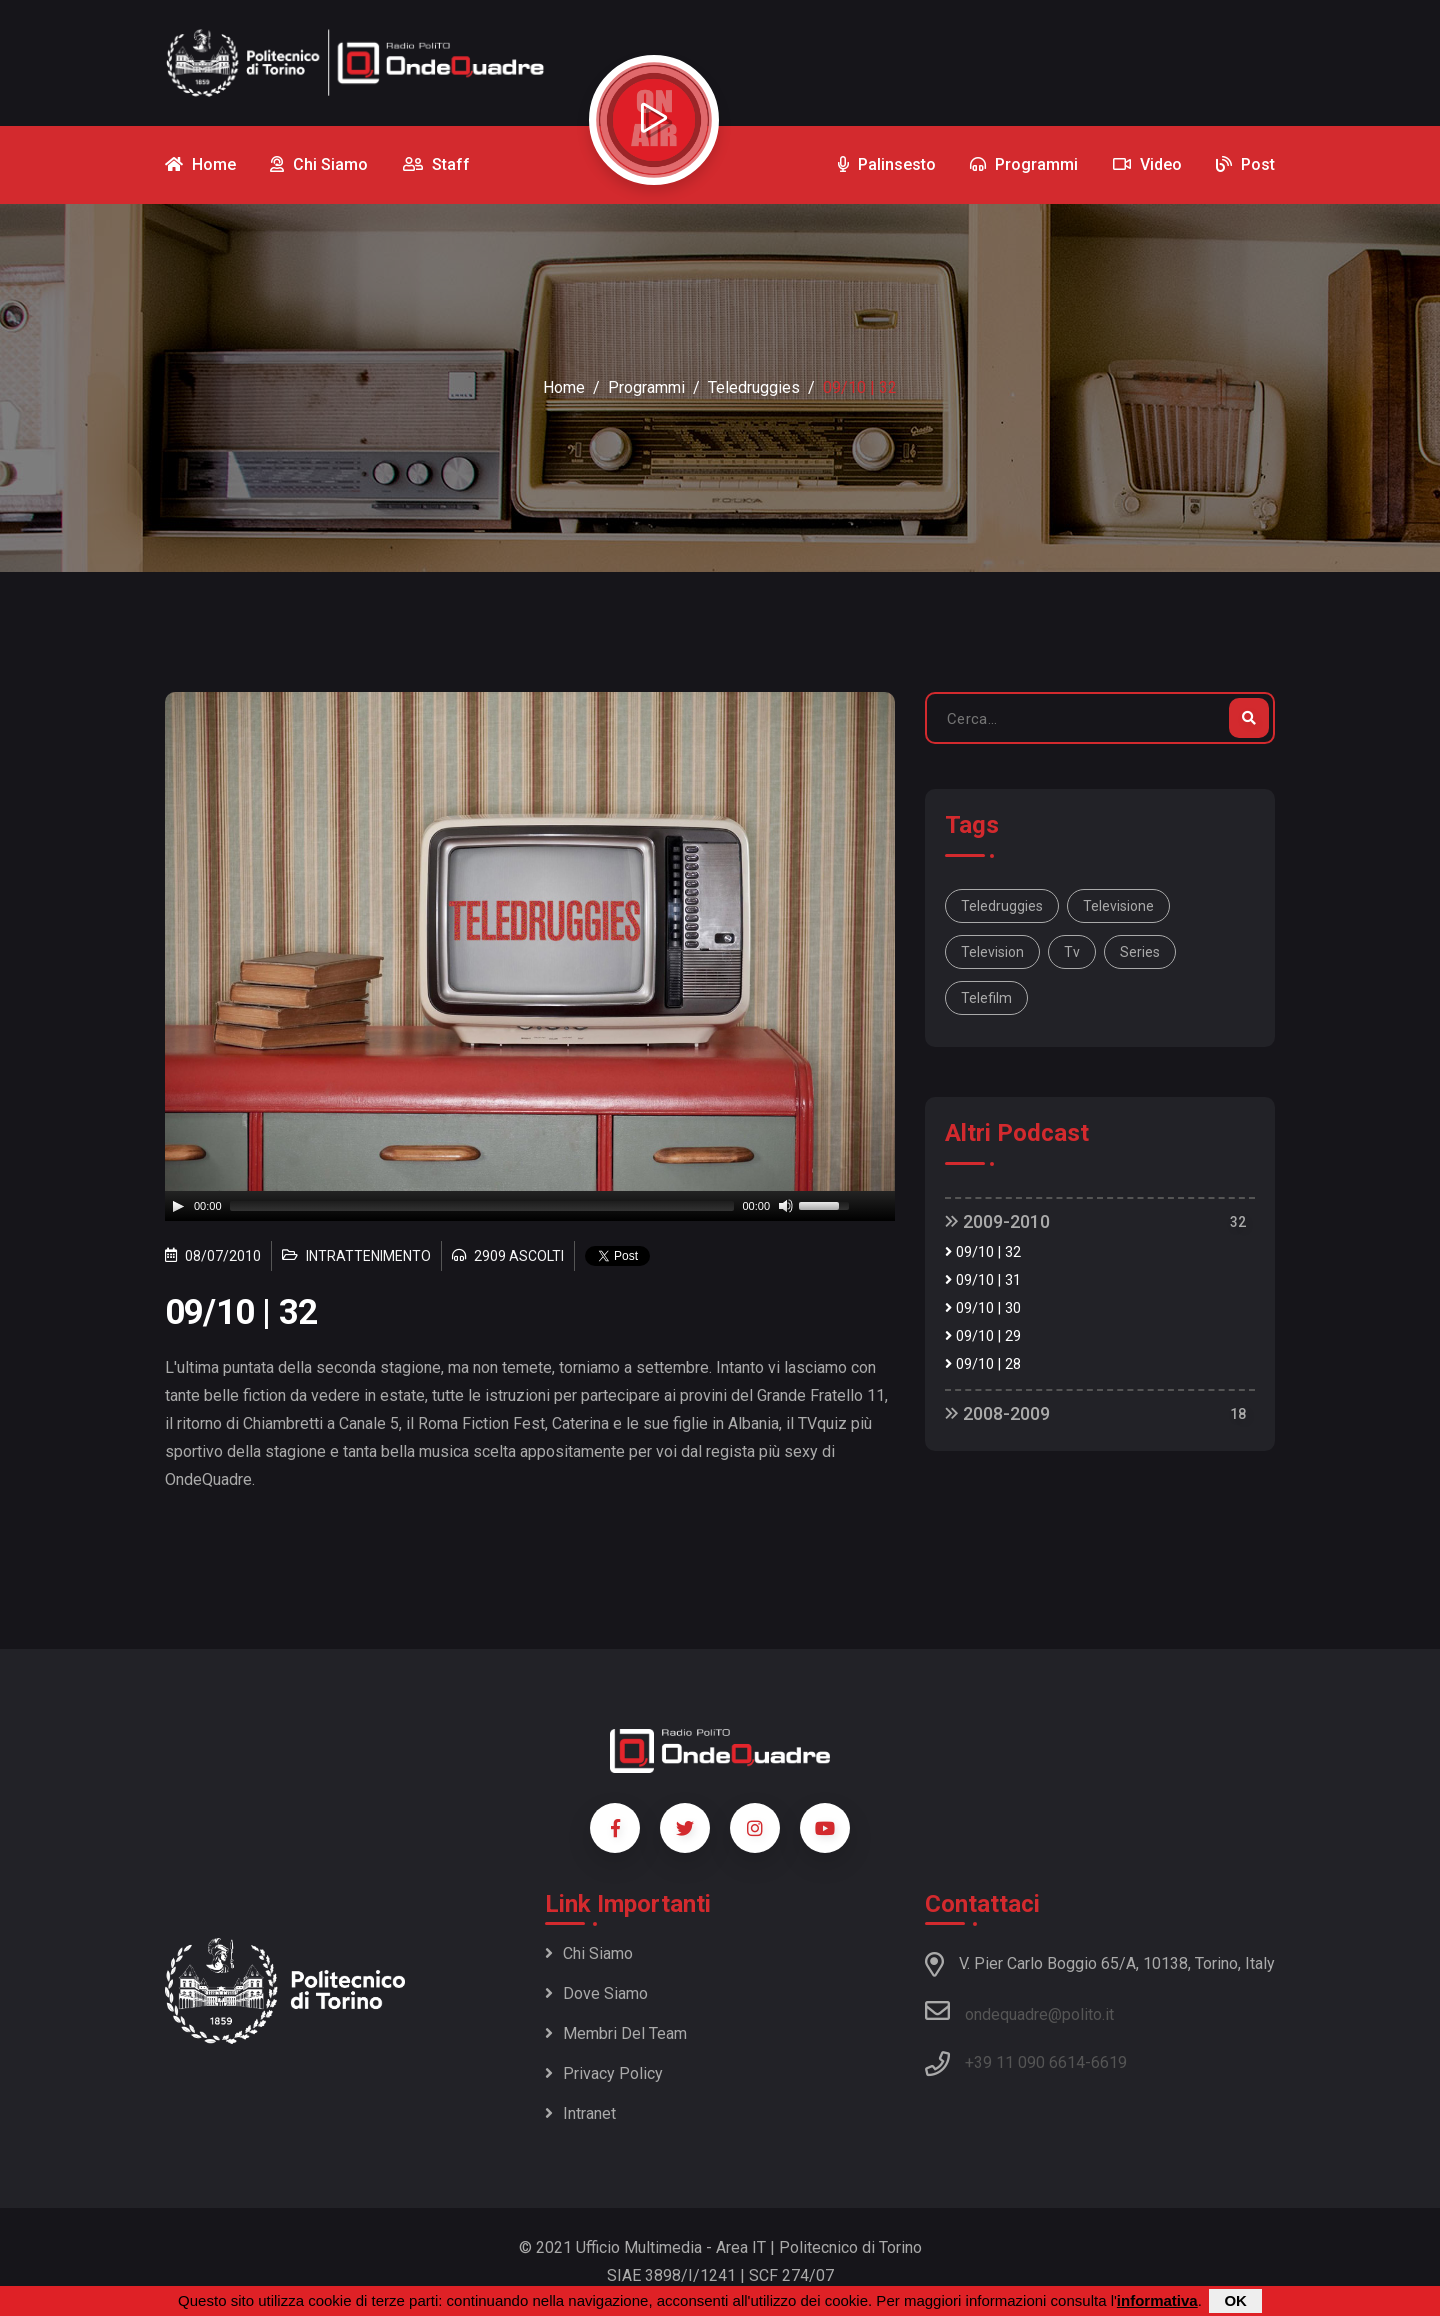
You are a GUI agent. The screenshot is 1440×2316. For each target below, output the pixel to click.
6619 (1109, 2062)
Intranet (580, 2113)
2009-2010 (997, 1221)
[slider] (482, 1206)
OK (1235, 2300)
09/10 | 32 (983, 1252)
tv (1072, 952)
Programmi (646, 387)
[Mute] (786, 1206)
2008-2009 (997, 1413)
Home (564, 387)
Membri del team (616, 2033)
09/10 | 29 (983, 1336)
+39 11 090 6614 (1025, 2062)
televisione (1118, 906)
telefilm (986, 998)
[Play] (178, 1206)
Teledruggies (754, 387)
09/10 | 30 (983, 1308)
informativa (1157, 2300)
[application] (530, 1206)
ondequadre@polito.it (1019, 2011)
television (992, 952)
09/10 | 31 (983, 1280)
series (1140, 952)
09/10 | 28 (983, 1364)
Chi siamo (589, 1953)
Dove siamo (596, 1993)
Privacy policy (604, 2073)
